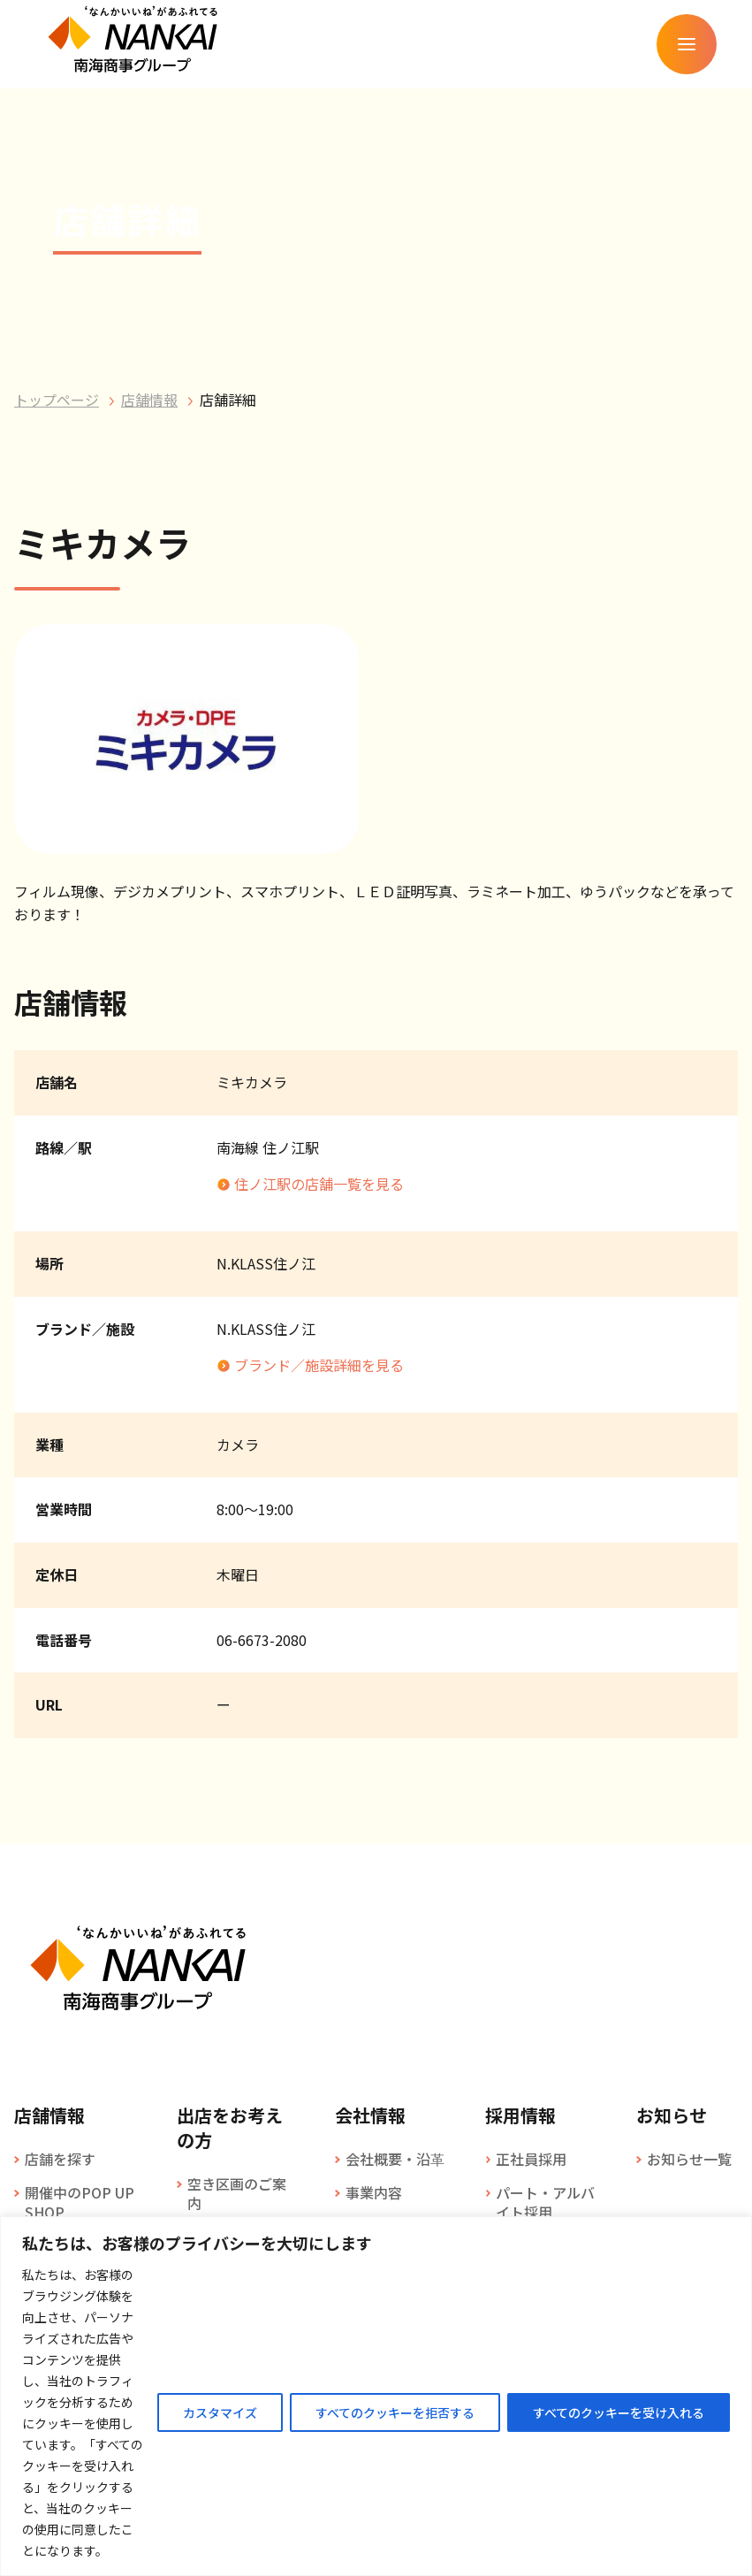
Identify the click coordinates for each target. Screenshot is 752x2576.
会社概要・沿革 (395, 2158)
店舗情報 (149, 399)
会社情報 (370, 2115)
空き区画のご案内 (236, 2194)
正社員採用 (531, 2158)
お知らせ (671, 2115)
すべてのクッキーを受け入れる (618, 2412)
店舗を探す (60, 2158)
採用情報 (520, 2115)
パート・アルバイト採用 (545, 2202)
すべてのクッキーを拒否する (395, 2412)
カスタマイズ (220, 2412)
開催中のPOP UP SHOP (79, 2202)
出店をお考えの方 (230, 2128)
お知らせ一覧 (689, 2158)
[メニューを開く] (687, 44)
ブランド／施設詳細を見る (319, 1365)
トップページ (56, 399)
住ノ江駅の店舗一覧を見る (319, 1183)
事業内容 (374, 2192)
